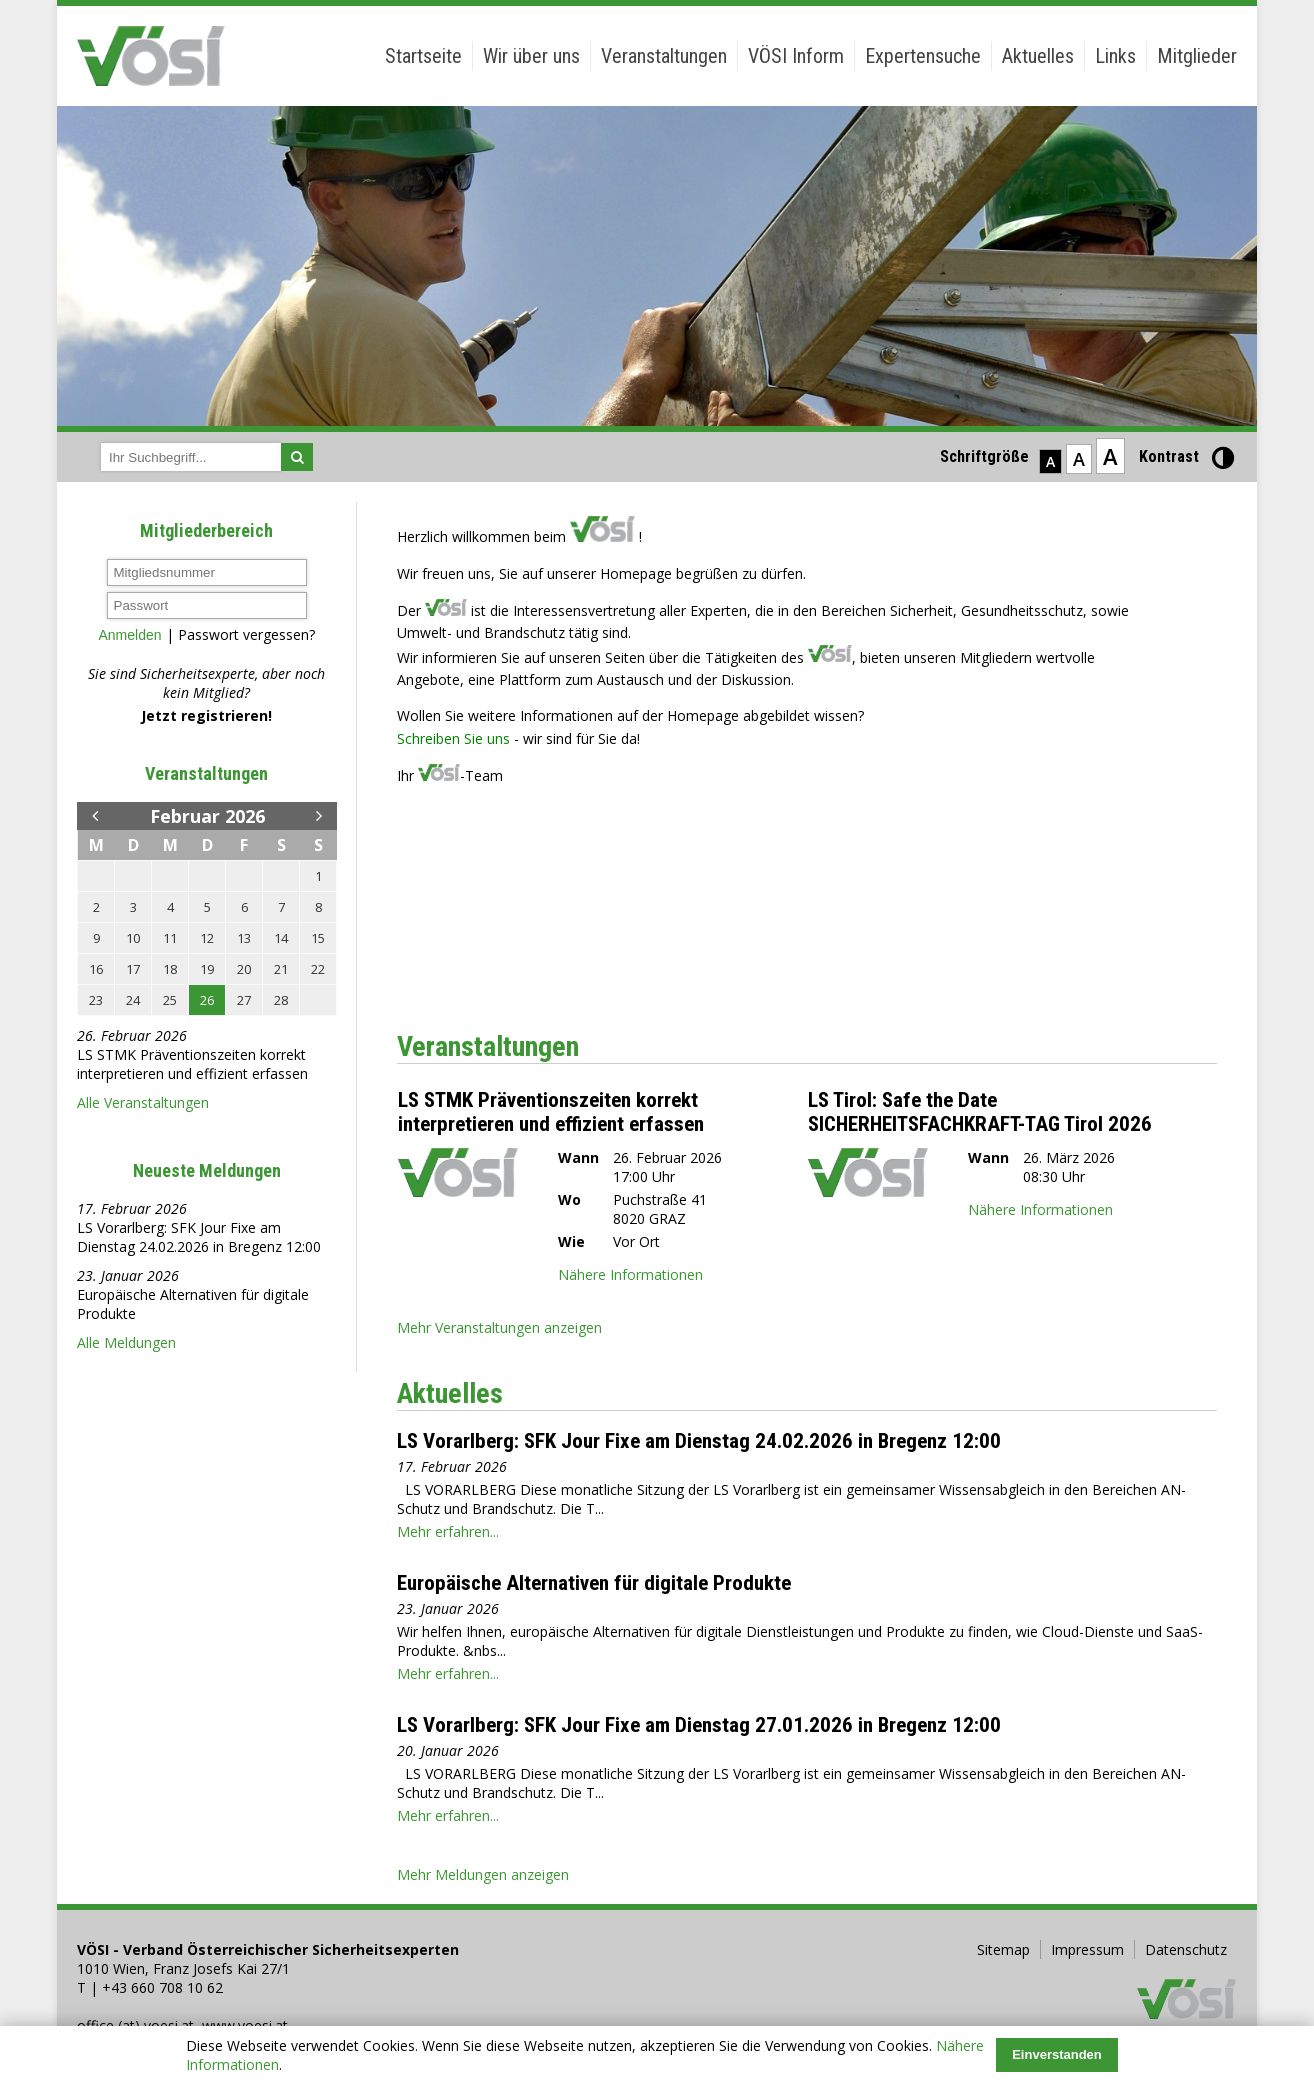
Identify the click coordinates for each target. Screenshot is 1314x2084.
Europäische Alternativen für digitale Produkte (594, 1583)
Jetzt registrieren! (206, 715)
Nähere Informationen (630, 1274)
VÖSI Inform (796, 56)
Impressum (1087, 1949)
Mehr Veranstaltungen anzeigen (499, 1327)
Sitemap (1003, 1949)
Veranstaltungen (664, 56)
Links (1115, 56)
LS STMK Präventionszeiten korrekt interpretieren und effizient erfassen (192, 1064)
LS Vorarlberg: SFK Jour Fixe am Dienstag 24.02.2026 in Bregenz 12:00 (199, 1237)
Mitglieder (1197, 56)
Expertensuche (923, 56)
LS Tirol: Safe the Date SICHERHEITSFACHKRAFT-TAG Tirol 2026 (980, 1112)
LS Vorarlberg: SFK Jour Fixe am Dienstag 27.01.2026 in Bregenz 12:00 (699, 1725)
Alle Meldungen (126, 1342)
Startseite (423, 56)
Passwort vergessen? (246, 634)
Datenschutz (1186, 1949)
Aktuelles (1038, 56)
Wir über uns (531, 56)
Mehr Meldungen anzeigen (483, 1874)
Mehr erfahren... (448, 1531)
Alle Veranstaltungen (143, 1102)
